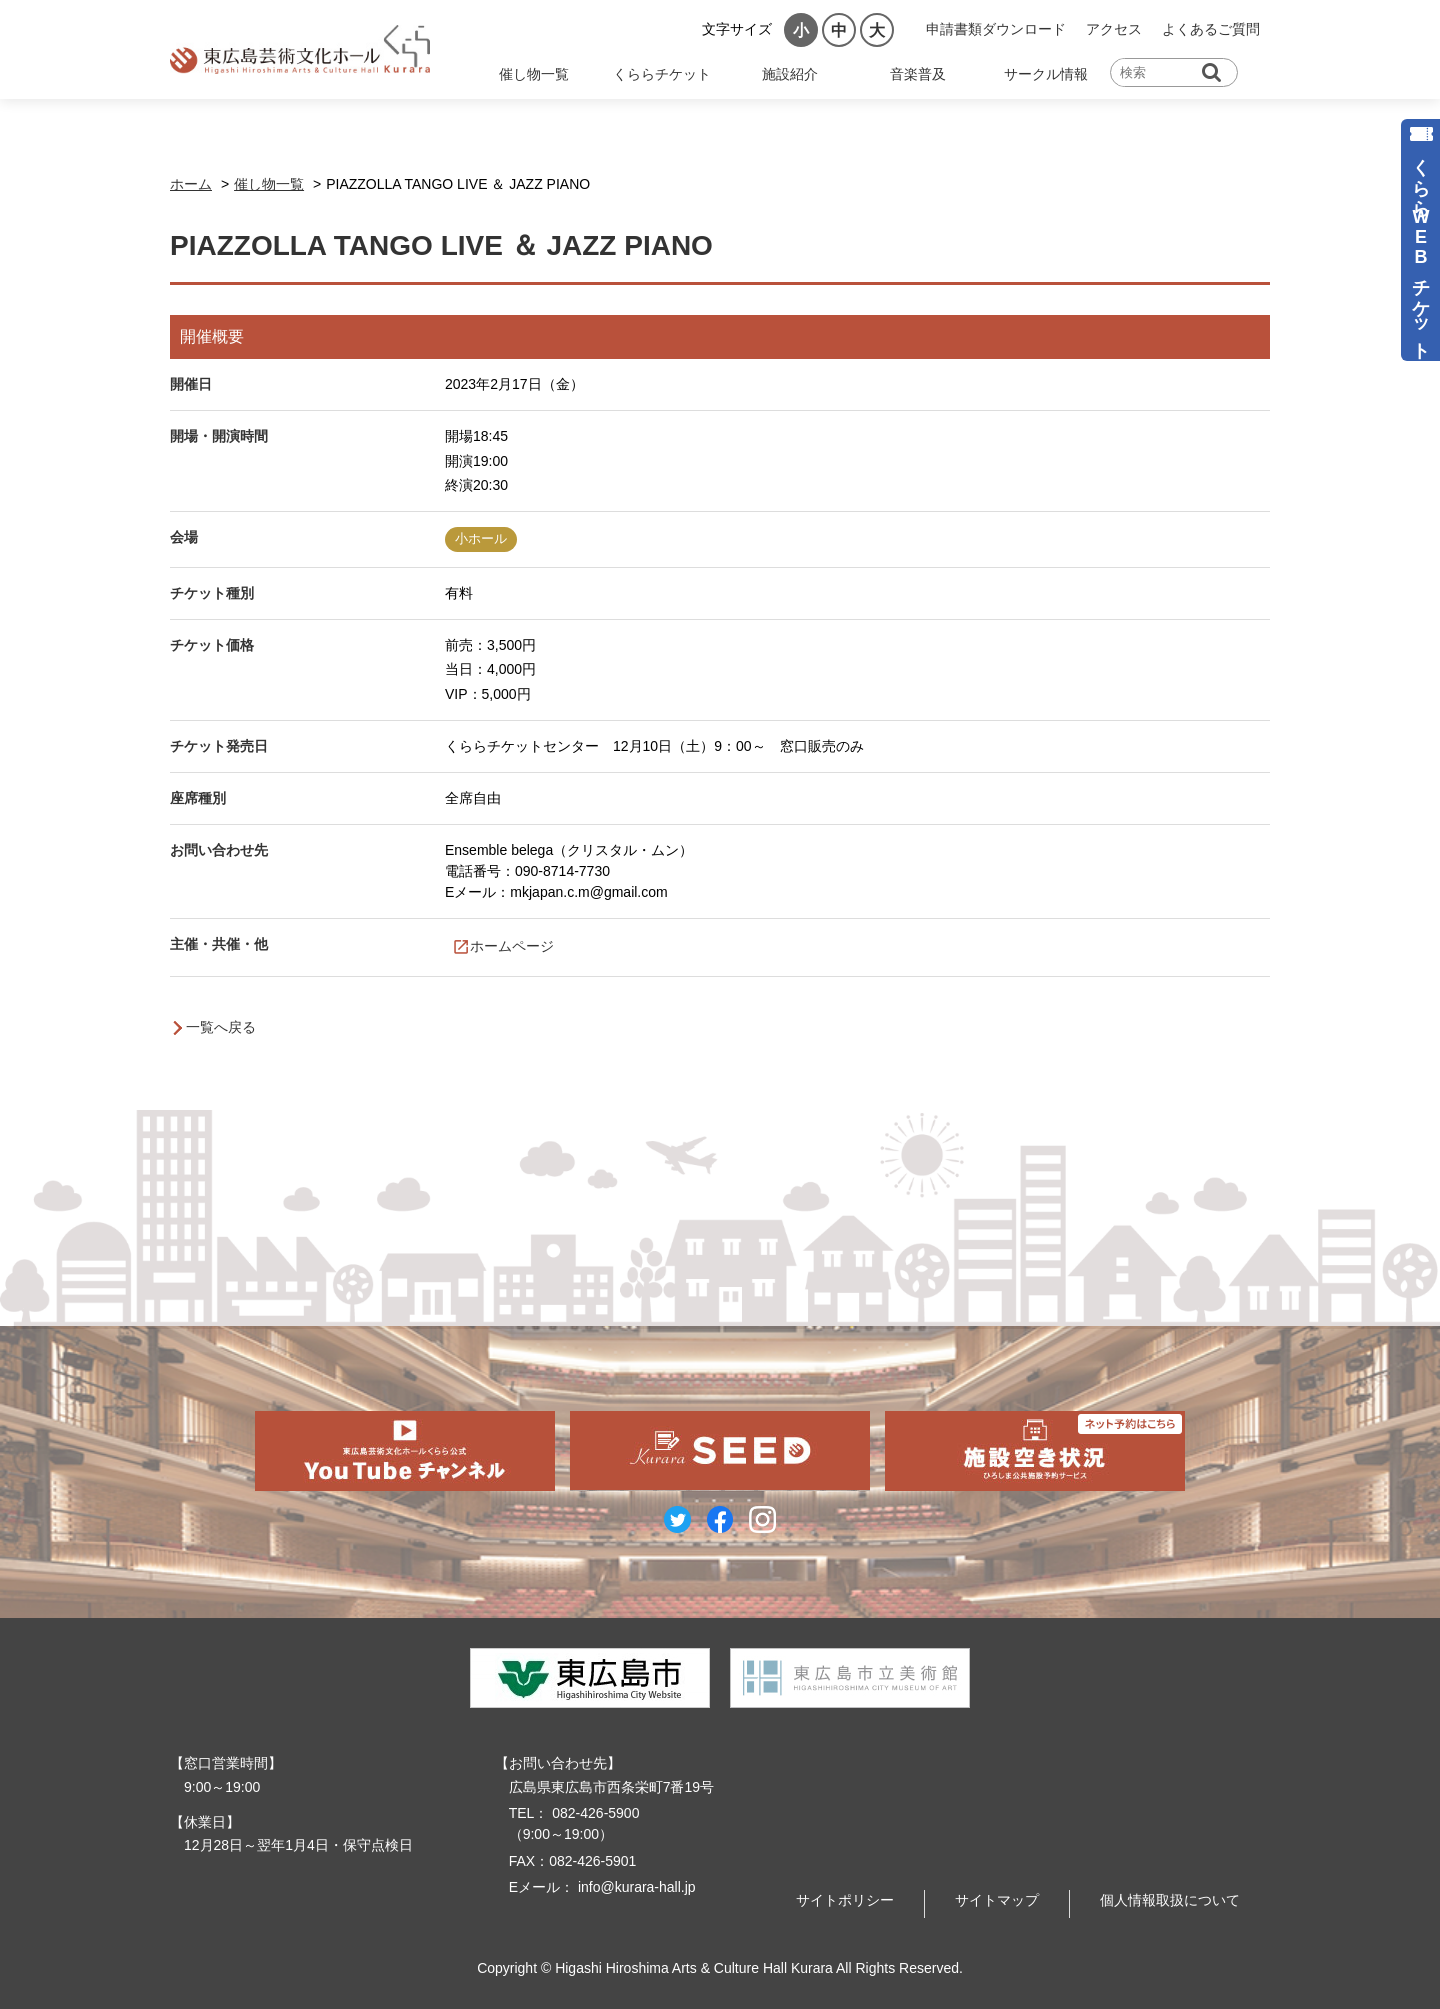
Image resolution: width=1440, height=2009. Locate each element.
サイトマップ (997, 1900)
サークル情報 (1046, 74)
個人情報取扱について (1170, 1900)
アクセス (1114, 29)
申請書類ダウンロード (996, 29)
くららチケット (662, 74)
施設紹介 (790, 74)
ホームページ (512, 946)
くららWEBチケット (1421, 248)
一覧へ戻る (221, 1027)
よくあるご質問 (1211, 29)
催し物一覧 (534, 74)
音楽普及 (918, 74)
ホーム (191, 184)
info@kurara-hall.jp (635, 1887)
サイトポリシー (845, 1900)
